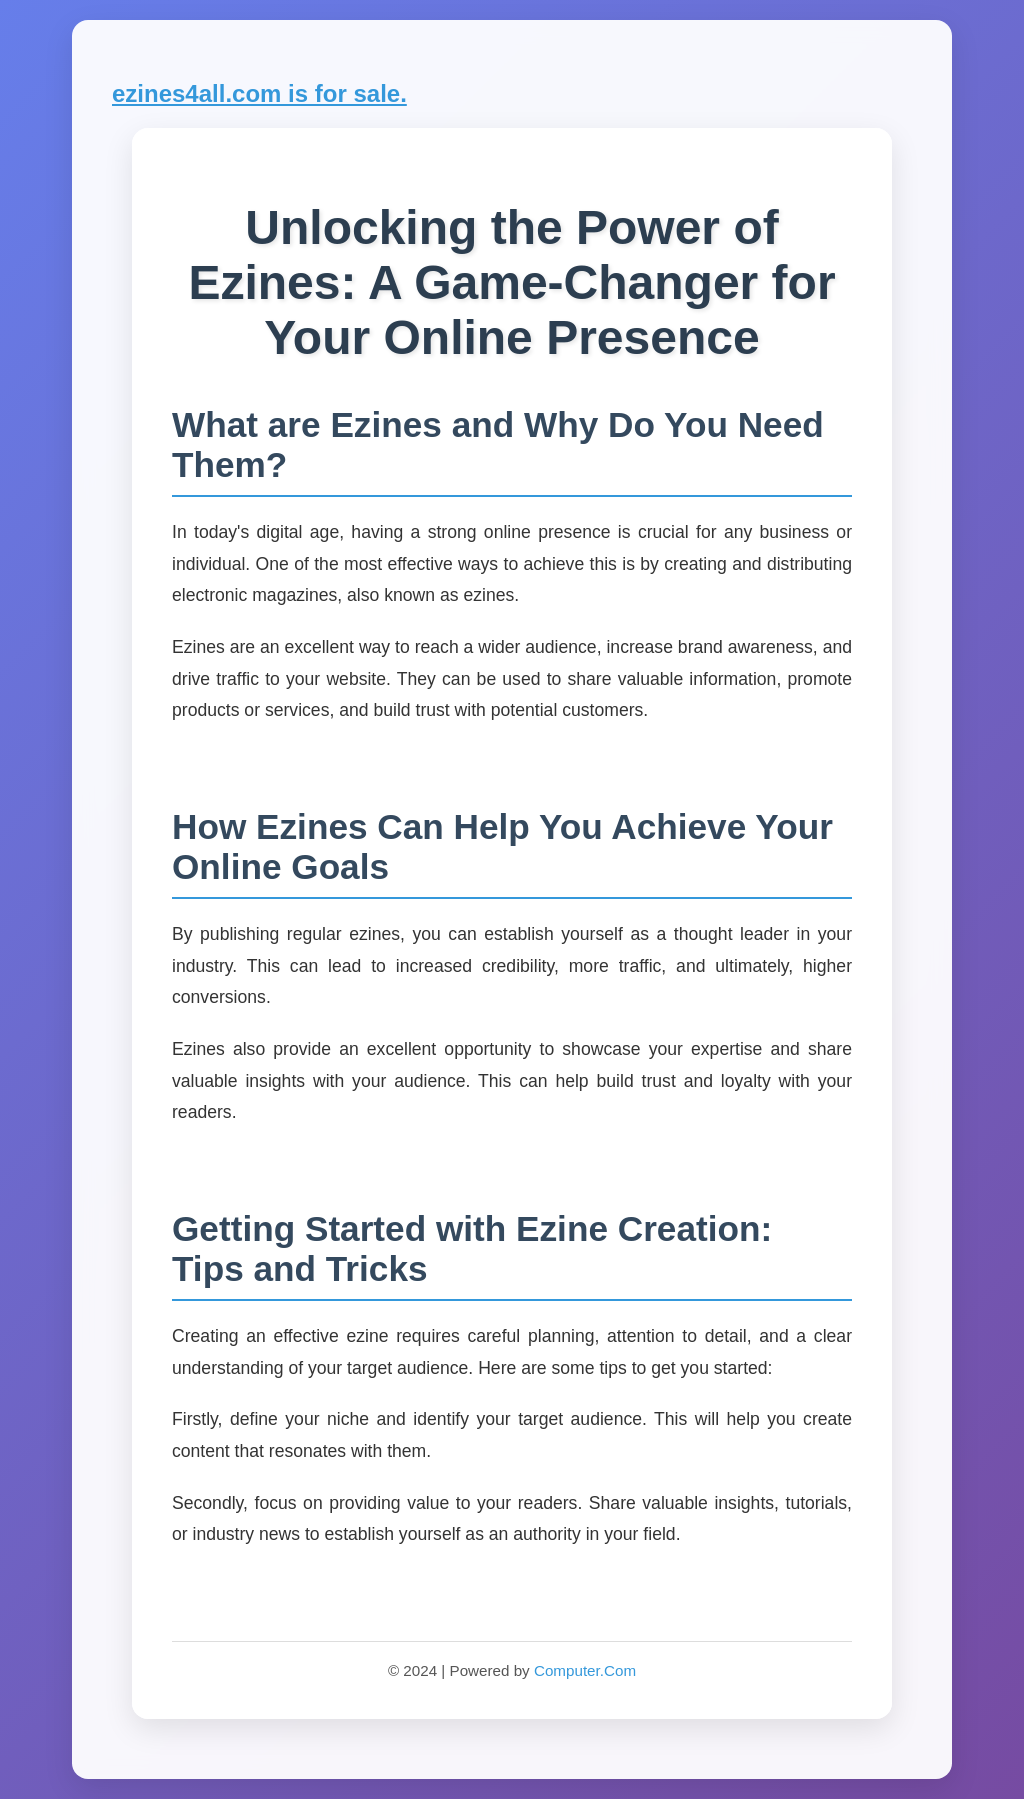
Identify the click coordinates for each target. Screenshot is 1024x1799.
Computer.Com (585, 1670)
